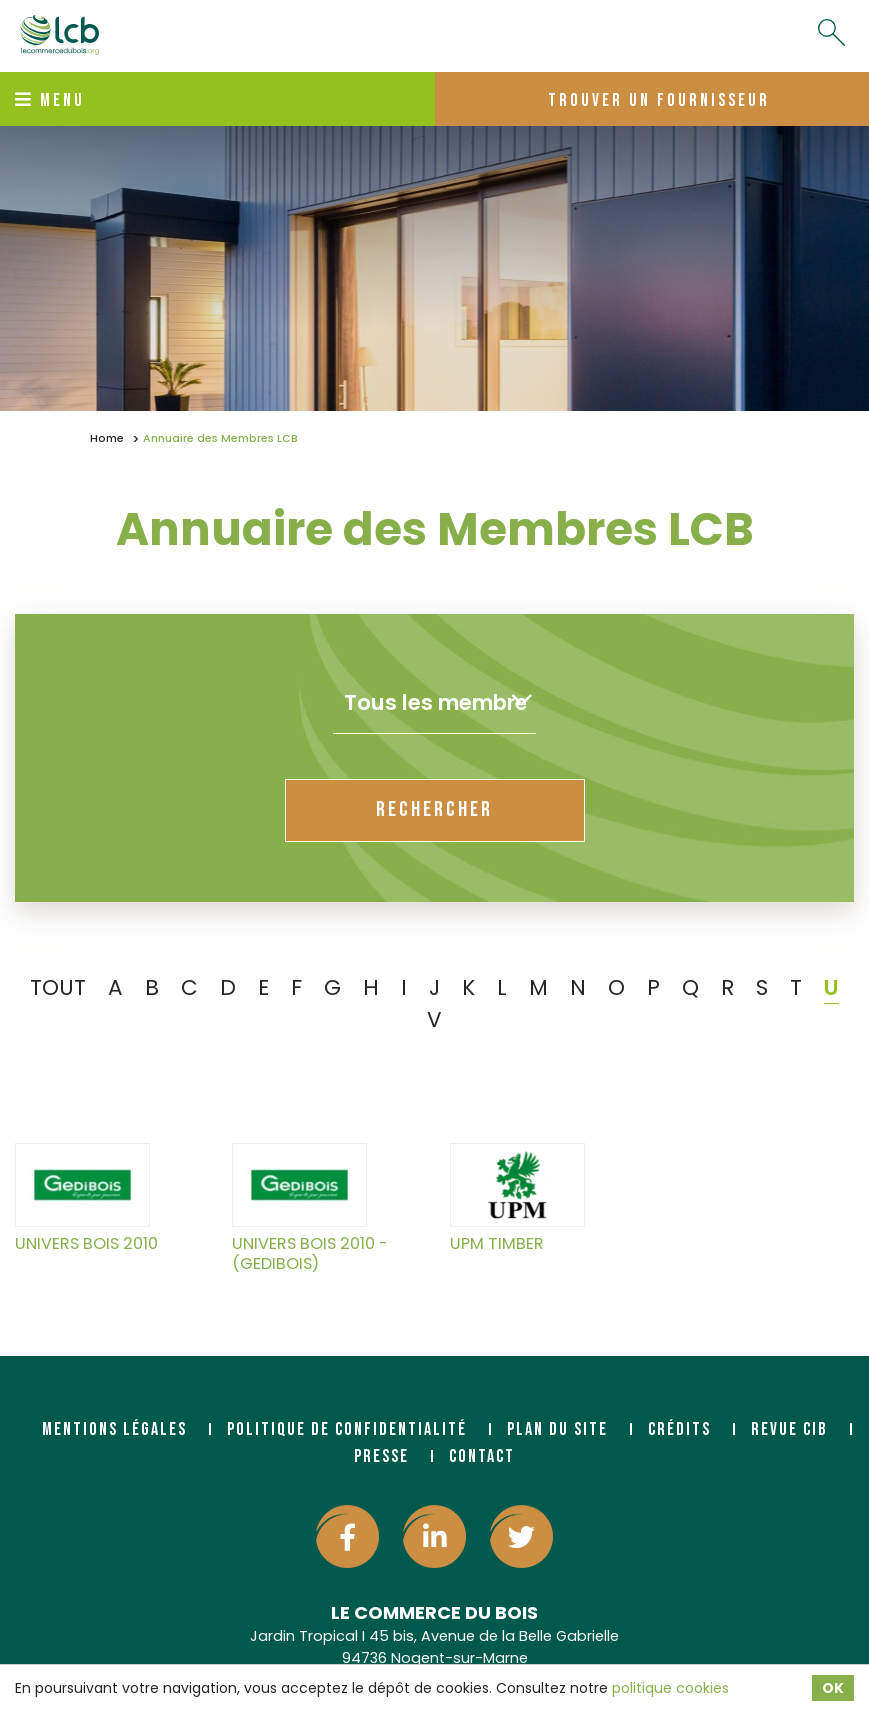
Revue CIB (789, 1429)
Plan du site (557, 1429)
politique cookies (670, 1688)
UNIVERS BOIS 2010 (86, 1199)
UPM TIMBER (517, 1199)
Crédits (679, 1429)
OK (833, 1688)
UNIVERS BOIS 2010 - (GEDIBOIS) (310, 1208)
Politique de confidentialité (347, 1429)
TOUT (58, 987)
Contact (482, 1456)
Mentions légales (114, 1429)
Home (107, 438)
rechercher (434, 809)
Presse (381, 1456)
